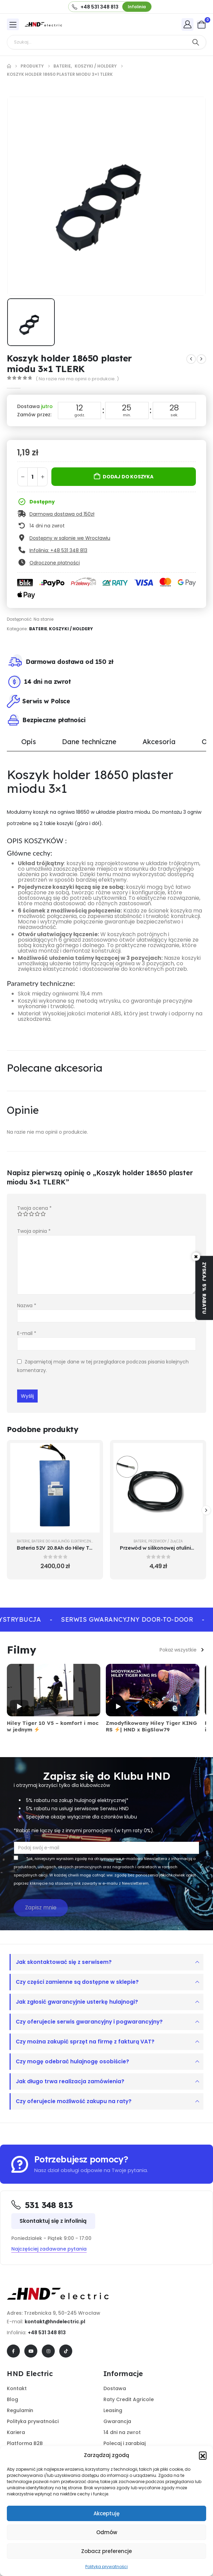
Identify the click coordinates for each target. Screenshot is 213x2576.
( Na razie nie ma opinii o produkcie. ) (77, 378)
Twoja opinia (34, 1231)
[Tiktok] (65, 2351)
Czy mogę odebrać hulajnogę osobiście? (72, 2061)
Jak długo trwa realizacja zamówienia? (70, 2081)
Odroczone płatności (54, 562)
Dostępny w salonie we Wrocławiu (69, 538)
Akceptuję (106, 2513)
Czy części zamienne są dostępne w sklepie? (77, 1981)
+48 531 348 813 (47, 2332)
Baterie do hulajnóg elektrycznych (65, 1541)
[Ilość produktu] (32, 476)
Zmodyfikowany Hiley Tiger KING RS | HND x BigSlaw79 (151, 1726)
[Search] (195, 42)
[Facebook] (13, 2351)
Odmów (106, 2532)
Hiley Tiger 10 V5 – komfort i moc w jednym (53, 1726)
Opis (28, 741)
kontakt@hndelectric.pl (55, 2321)
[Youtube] (30, 2351)
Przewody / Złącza (165, 1541)
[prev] (191, 359)
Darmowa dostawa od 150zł (62, 514)
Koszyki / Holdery (71, 629)
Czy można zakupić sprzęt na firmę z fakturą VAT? (85, 2041)
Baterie (38, 629)
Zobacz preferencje (106, 2551)
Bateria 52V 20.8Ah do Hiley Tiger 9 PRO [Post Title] (66, 1548)
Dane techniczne (89, 741)
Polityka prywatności (106, 2566)
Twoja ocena (34, 1208)
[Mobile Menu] (13, 24)
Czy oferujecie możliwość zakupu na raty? (73, 2101)
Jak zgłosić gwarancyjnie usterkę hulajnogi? (77, 2001)
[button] (202, 2455)
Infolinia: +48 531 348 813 (58, 550)
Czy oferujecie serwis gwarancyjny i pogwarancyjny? (89, 2021)
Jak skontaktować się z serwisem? (64, 1962)
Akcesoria (159, 741)
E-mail (26, 1333)
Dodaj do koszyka (128, 476)
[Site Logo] (43, 24)
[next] (201, 359)
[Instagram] (48, 2351)
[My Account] (187, 24)
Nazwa (26, 1305)
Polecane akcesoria (54, 1067)
